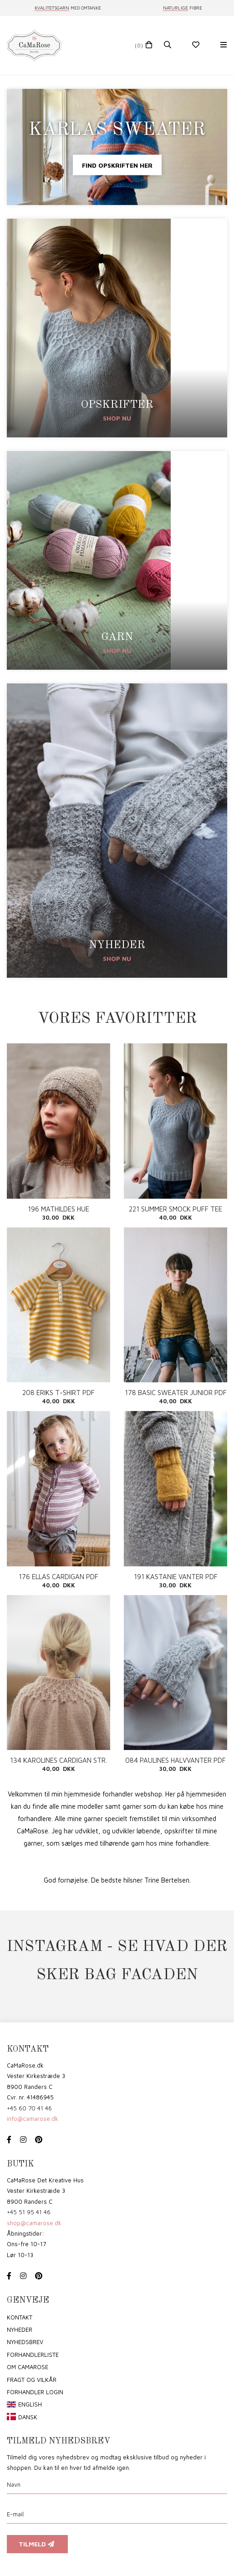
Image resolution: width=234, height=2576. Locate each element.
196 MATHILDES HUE (58, 1209)
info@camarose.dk (32, 2118)
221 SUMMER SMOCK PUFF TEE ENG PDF (175, 1209)
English (30, 2404)
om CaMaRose (27, 2367)
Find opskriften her (117, 165)
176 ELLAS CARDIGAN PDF (58, 1576)
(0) (139, 45)
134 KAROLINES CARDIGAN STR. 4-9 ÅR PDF (58, 1760)
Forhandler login (35, 2392)
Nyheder (19, 2329)
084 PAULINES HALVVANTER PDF (175, 1760)
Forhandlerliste (33, 2354)
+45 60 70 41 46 (29, 2108)
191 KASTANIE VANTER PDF (176, 1576)
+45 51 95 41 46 (29, 2212)
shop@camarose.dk (34, 2223)
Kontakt (19, 2317)
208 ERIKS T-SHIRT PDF (58, 1392)
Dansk (27, 2417)
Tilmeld (37, 2544)
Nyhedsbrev (25, 2341)
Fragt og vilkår (31, 2379)
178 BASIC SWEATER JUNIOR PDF (176, 1392)
